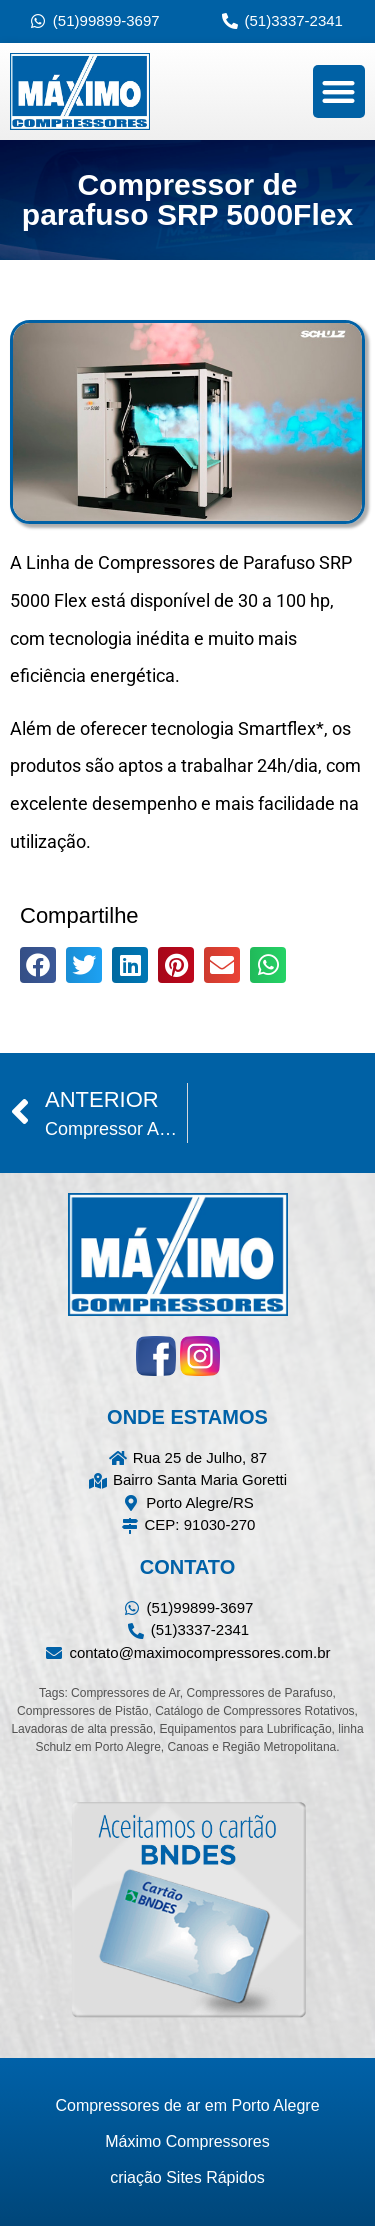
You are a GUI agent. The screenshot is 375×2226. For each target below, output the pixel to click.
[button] (339, 91)
